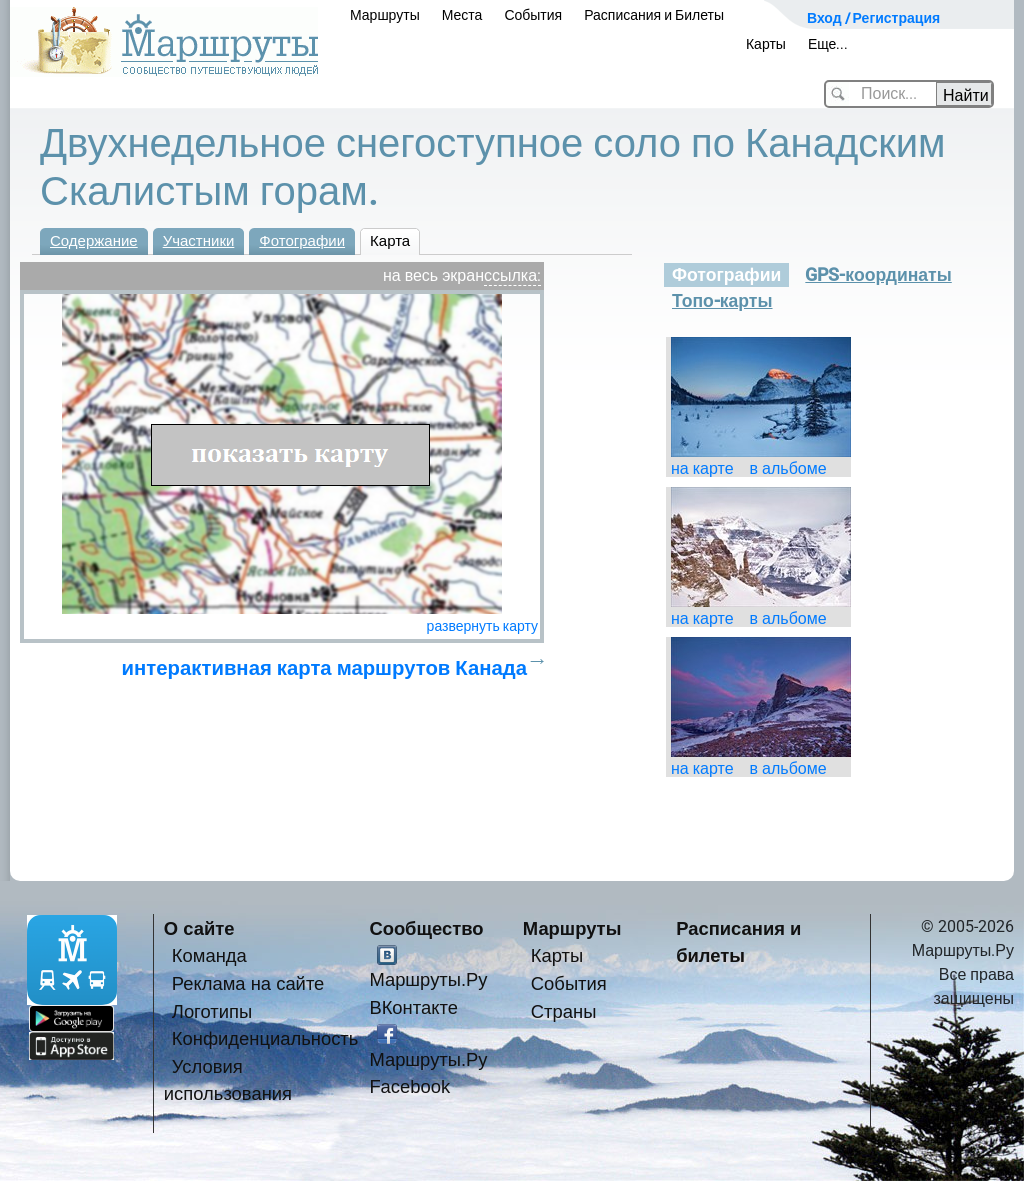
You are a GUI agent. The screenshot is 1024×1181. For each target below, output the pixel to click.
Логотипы (212, 1011)
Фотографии (302, 241)
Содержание (94, 241)
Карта (390, 241)
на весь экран (433, 275)
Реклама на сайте (248, 983)
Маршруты (385, 15)
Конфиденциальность (265, 1038)
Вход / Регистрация (873, 18)
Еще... (828, 44)
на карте (702, 468)
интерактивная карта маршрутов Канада (324, 668)
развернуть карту (482, 626)
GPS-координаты (878, 275)
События (533, 15)
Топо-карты (722, 301)
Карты (766, 44)
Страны (564, 1011)
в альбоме (788, 468)
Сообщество (426, 928)
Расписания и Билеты (654, 15)
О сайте (199, 928)
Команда (209, 955)
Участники (199, 241)
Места (462, 15)
